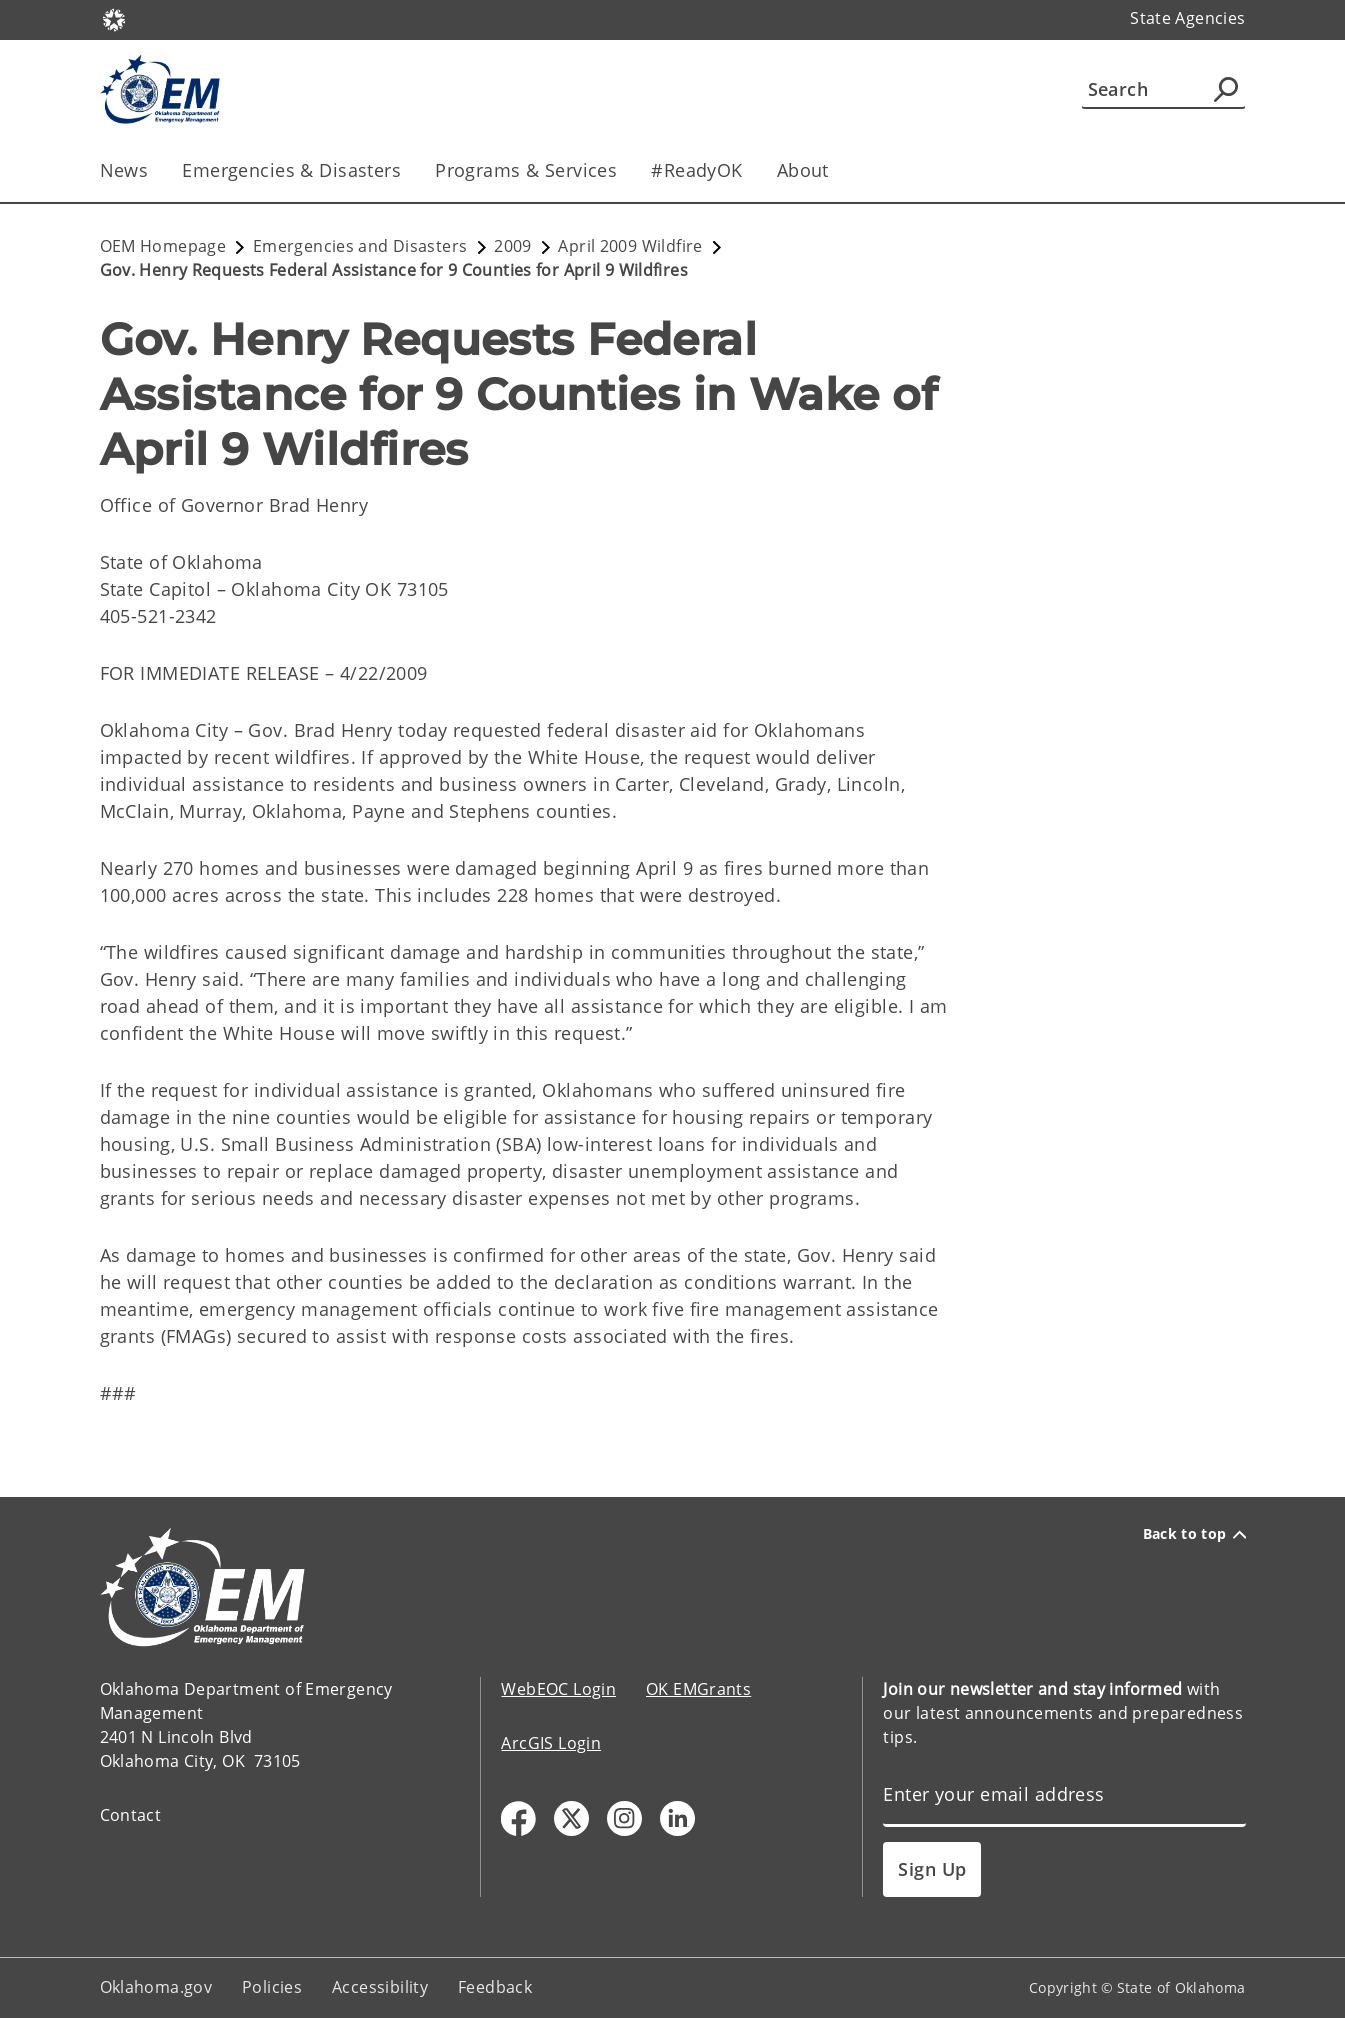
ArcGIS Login (551, 1743)
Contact (131, 1815)
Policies (272, 1987)
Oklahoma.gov (156, 1987)
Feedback (495, 1987)
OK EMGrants (698, 1689)
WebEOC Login (558, 1689)
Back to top (1194, 1534)
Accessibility (380, 1987)
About (803, 170)
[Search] (1163, 89)
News (124, 170)
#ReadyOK (696, 170)
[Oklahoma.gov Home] (114, 18)
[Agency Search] (1226, 89)
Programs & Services (526, 170)
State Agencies (1187, 18)
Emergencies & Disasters (291, 170)
